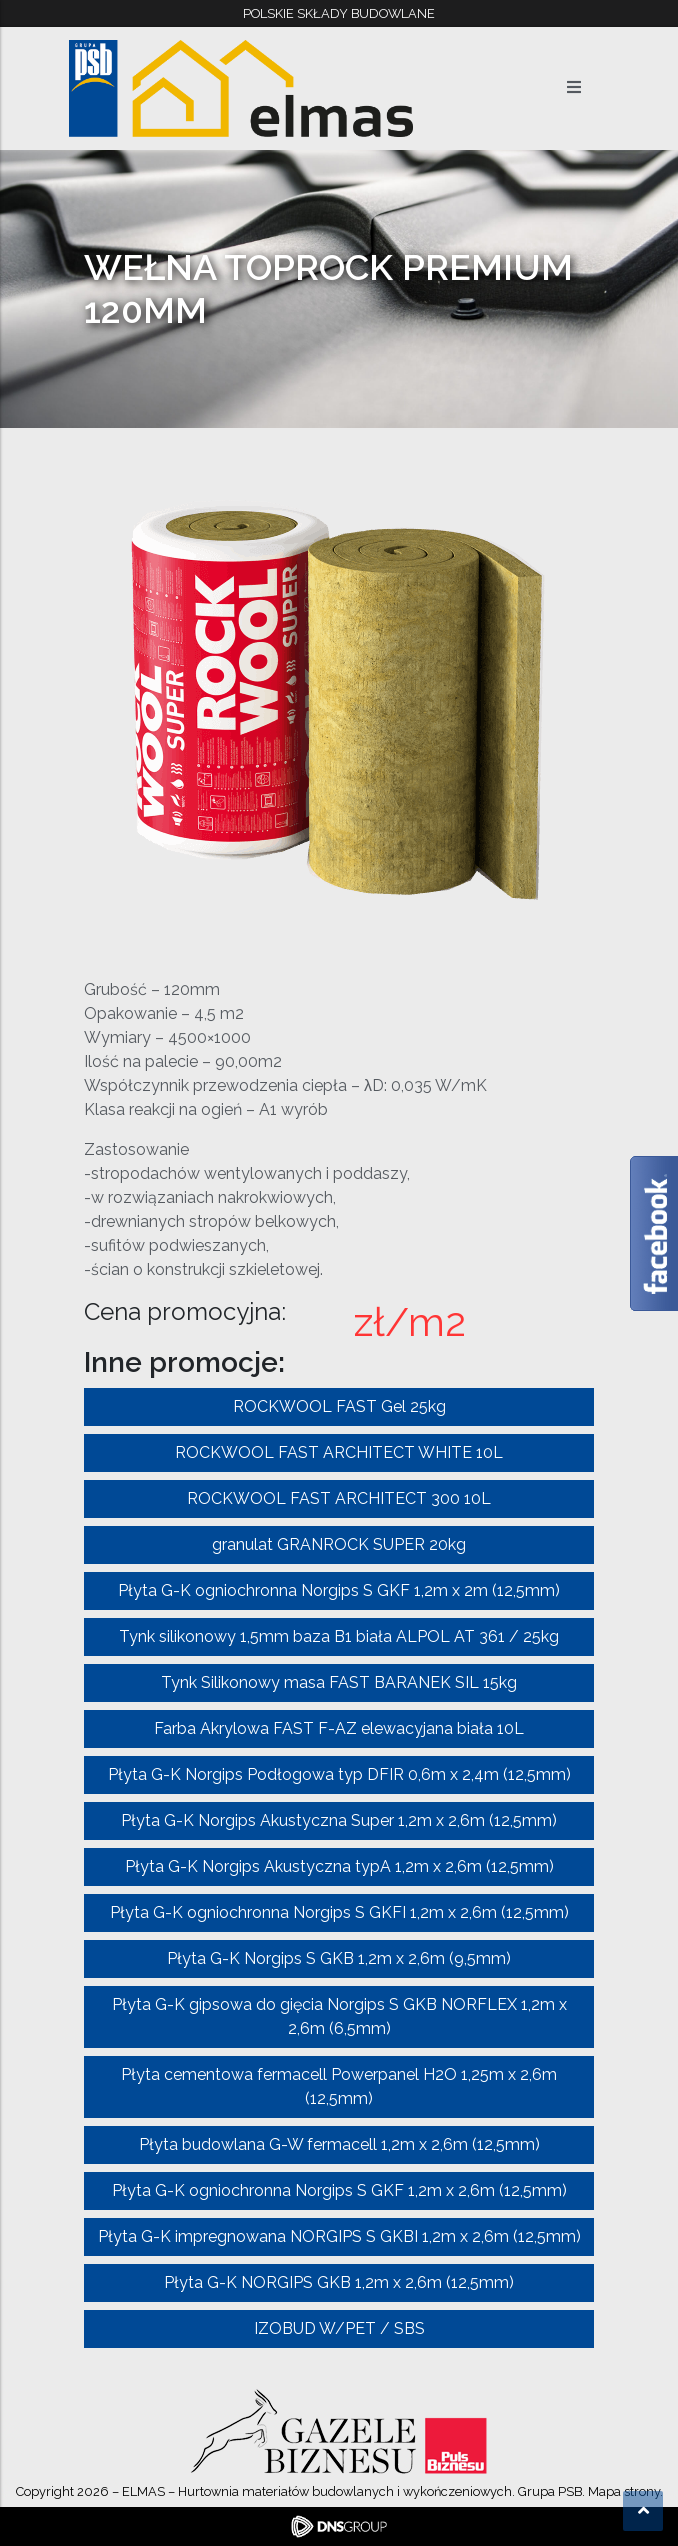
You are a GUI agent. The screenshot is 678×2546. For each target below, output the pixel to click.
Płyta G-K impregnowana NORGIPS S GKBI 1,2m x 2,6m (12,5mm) (339, 2236)
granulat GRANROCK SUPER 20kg (339, 1544)
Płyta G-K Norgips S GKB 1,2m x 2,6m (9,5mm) (339, 1958)
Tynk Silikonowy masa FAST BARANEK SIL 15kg (339, 1682)
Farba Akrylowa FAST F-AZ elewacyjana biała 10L (339, 1728)
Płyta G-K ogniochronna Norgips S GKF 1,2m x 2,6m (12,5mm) (339, 2190)
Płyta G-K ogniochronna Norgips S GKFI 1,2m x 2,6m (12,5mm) (339, 1912)
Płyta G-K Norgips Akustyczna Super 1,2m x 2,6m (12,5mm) (339, 1820)
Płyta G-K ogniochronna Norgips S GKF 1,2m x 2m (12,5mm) (339, 1590)
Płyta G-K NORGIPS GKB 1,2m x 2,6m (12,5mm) (339, 2282)
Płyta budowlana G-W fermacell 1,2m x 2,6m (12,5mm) (339, 2144)
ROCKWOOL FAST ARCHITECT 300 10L (339, 1498)
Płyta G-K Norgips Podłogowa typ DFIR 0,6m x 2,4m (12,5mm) (339, 1774)
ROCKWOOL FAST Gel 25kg (339, 1406)
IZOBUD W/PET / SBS (339, 2328)
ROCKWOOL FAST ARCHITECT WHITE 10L (339, 1452)
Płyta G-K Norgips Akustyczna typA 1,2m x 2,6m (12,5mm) (339, 1866)
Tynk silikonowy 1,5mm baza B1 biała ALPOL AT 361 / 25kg (339, 1636)
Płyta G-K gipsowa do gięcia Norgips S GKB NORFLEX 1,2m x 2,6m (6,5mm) (339, 2016)
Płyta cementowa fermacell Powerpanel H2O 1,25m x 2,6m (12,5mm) (339, 2086)
